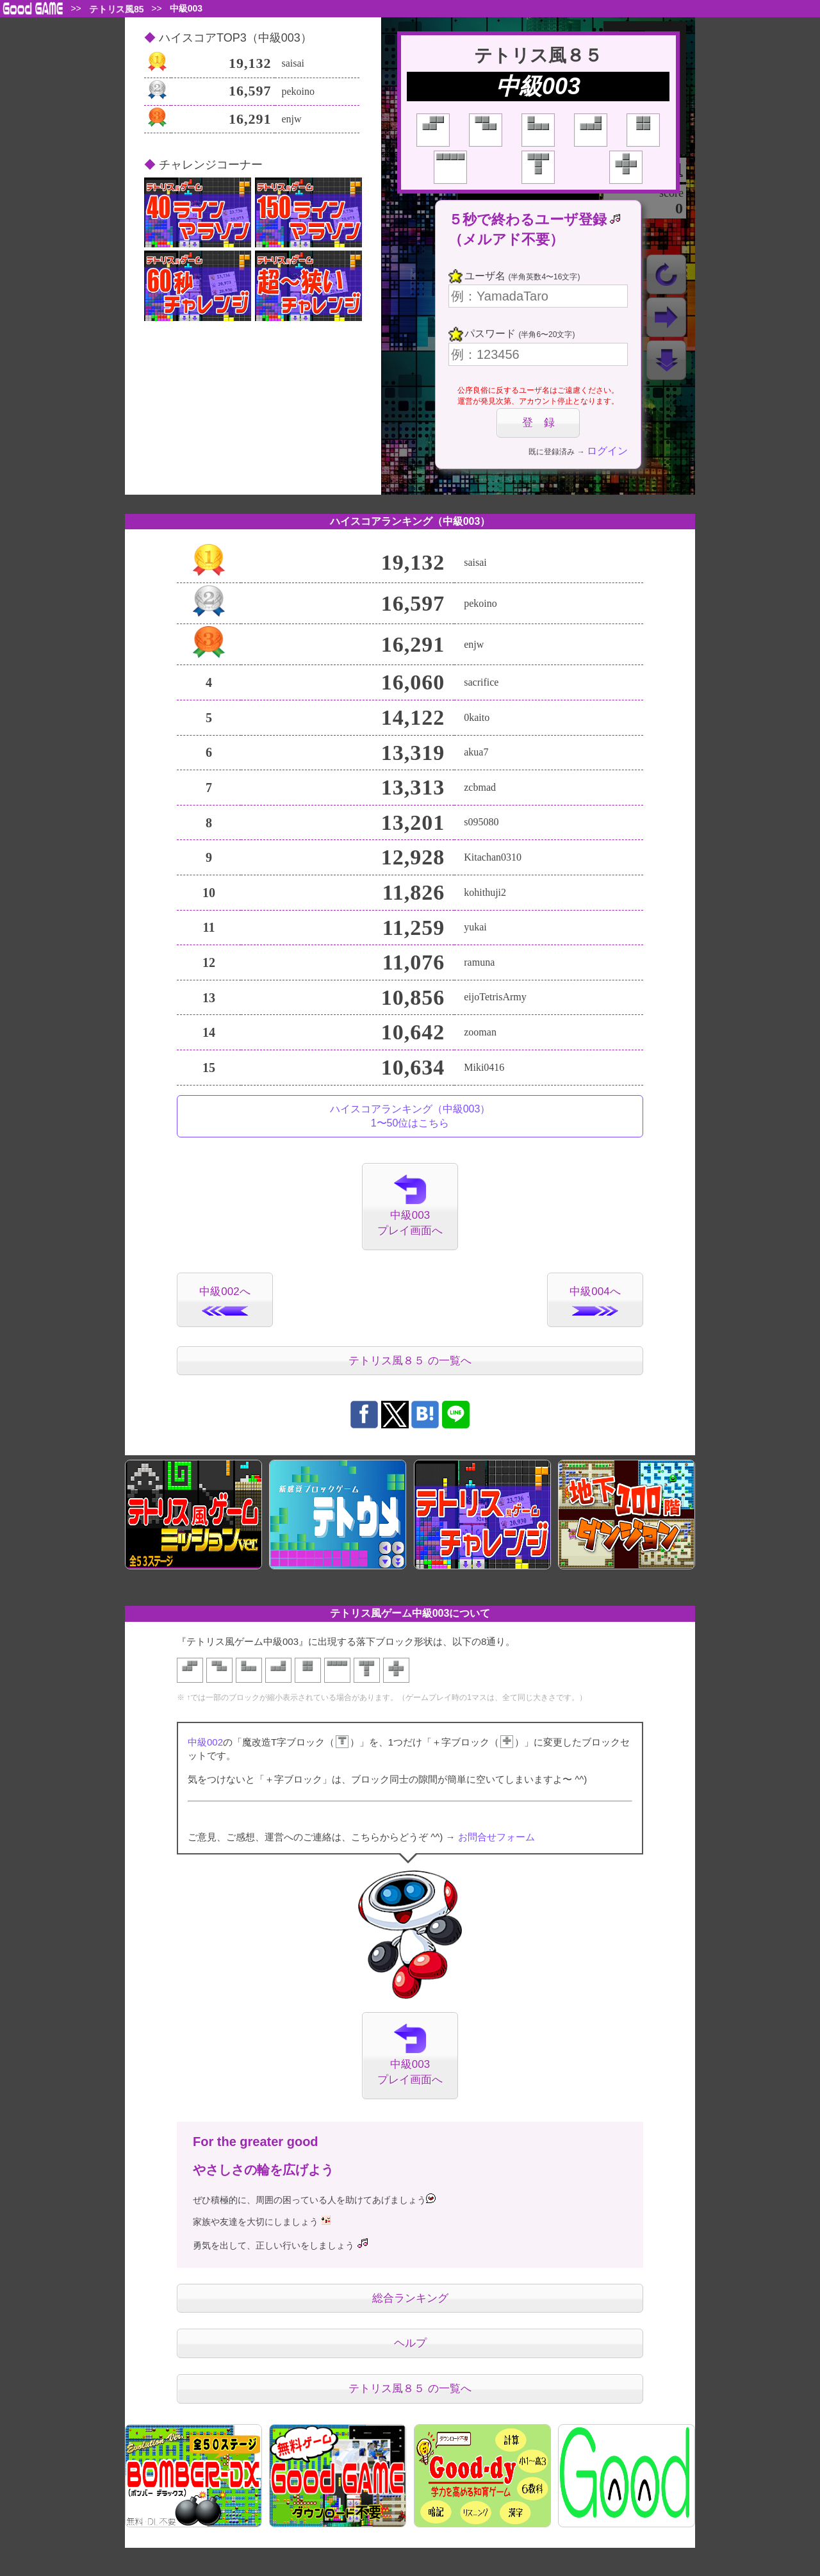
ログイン (607, 450)
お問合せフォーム (496, 1836)
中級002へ (224, 1300)
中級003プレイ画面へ (410, 1206)
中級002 (205, 1742)
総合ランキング (410, 2298)
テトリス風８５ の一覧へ (410, 1361)
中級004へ (595, 1300)
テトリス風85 (116, 9)
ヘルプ (410, 2343)
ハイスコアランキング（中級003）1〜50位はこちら (410, 1115)
